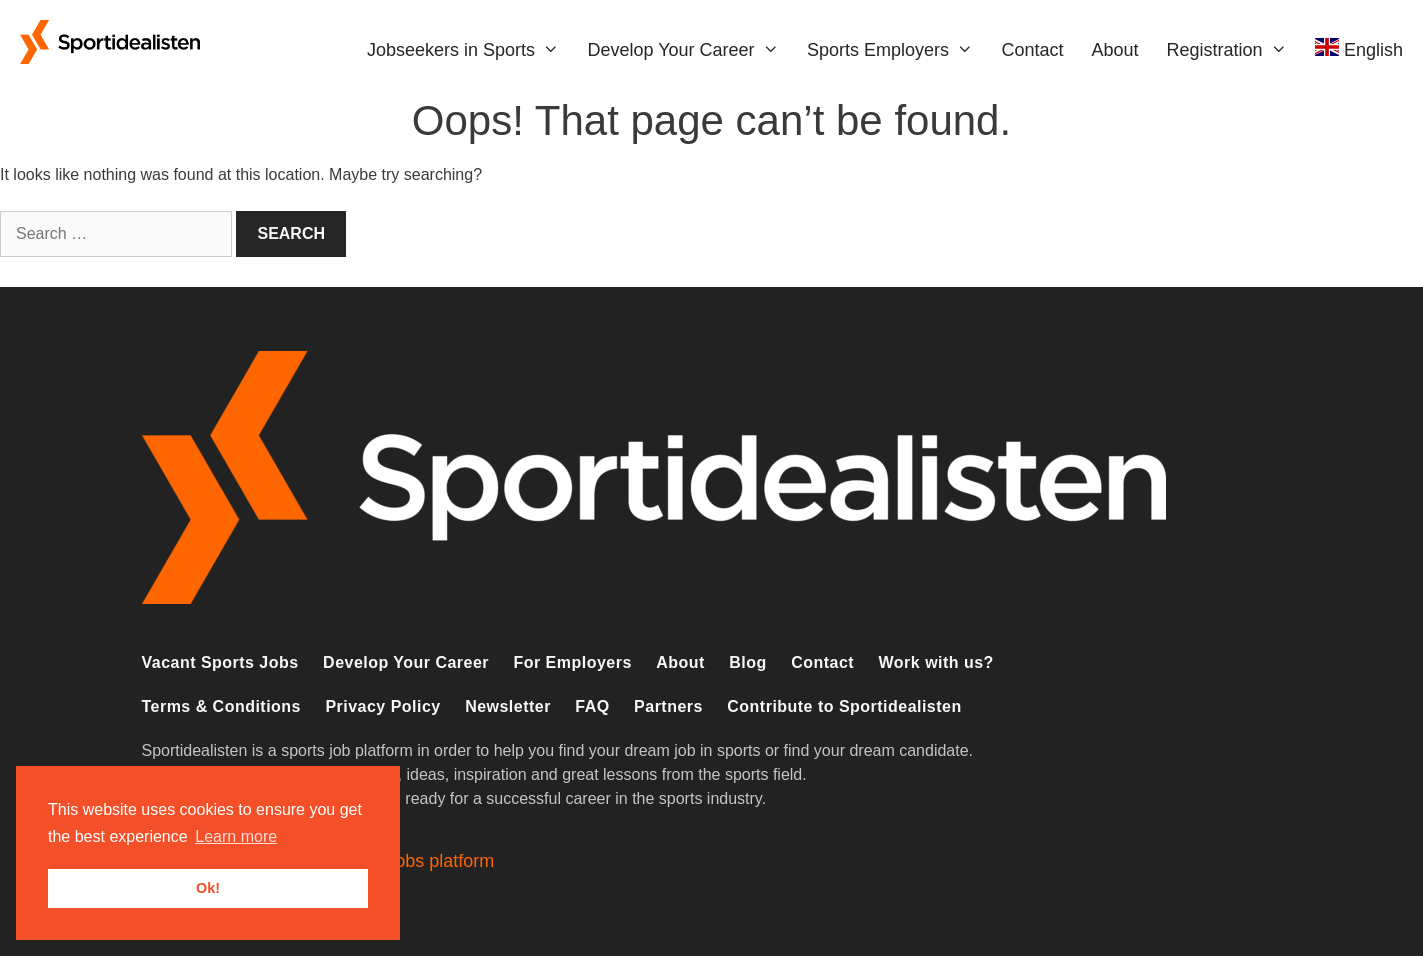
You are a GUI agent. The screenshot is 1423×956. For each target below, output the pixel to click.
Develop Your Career (690, 50)
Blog (747, 662)
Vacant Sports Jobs (220, 662)
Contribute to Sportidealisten (844, 706)
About (1114, 50)
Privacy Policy (382, 706)
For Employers (572, 662)
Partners (668, 706)
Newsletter (508, 706)
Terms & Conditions (221, 706)
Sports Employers (897, 50)
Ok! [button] (208, 888)
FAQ (592, 706)
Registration (1234, 50)
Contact (1032, 50)
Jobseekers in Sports (470, 50)
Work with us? (936, 662)
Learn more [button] (236, 836)
